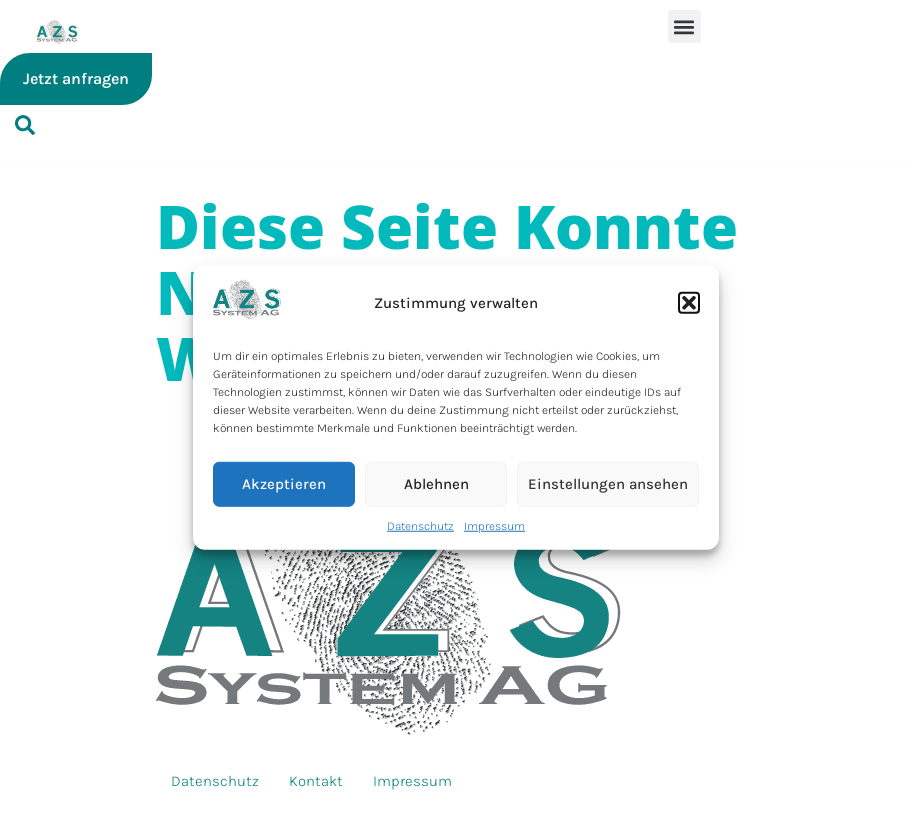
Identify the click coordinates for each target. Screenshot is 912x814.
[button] (689, 303)
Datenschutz (420, 525)
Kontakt (316, 781)
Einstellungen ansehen (608, 484)
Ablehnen (436, 484)
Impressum (494, 525)
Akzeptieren (284, 484)
